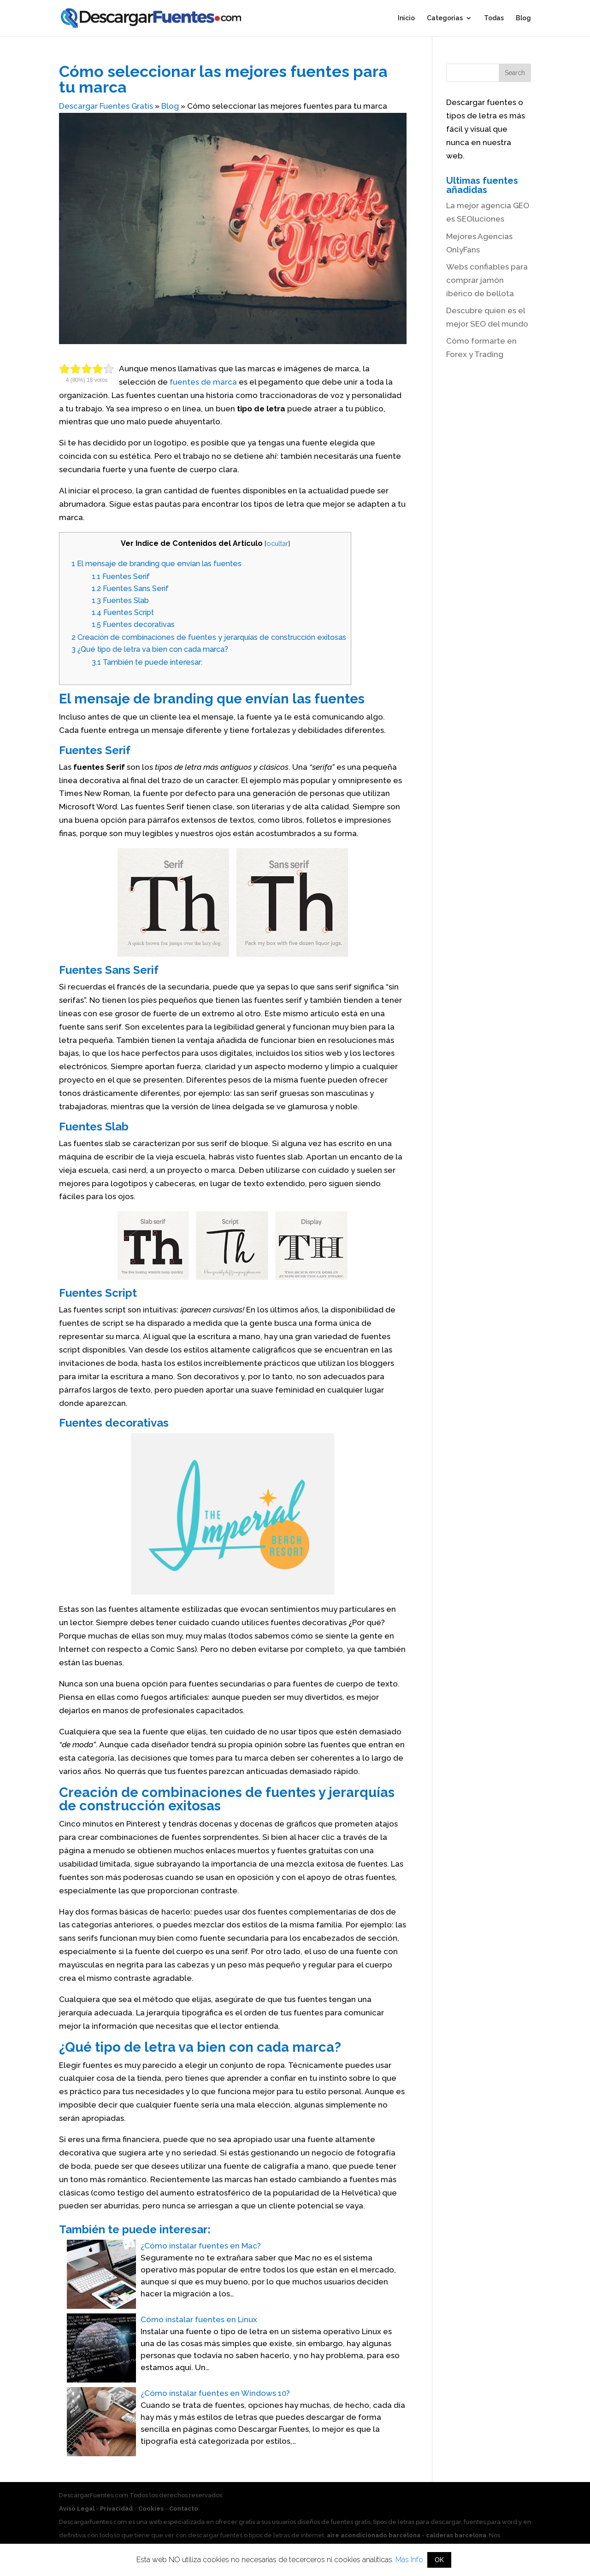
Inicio (406, 18)
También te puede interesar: (147, 662)
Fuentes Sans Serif (130, 588)
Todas (494, 18)
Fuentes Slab (120, 600)
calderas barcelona (456, 2535)
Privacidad (116, 2508)
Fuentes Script (123, 612)
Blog (523, 18)
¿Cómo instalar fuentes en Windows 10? (215, 2393)
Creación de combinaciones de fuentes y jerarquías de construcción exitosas (208, 637)
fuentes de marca (203, 381)
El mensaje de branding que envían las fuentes (156, 563)
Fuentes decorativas (133, 624)
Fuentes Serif (121, 576)
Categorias (445, 18)
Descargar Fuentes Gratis (106, 106)
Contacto (183, 2508)
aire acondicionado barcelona (373, 2535)
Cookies (151, 2508)
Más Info (409, 2559)
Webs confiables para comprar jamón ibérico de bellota (487, 280)
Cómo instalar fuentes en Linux (199, 2319)
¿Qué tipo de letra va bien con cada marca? (149, 649)
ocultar (277, 543)
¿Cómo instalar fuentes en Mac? (201, 2245)
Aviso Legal (76, 2508)
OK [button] (439, 2560)
